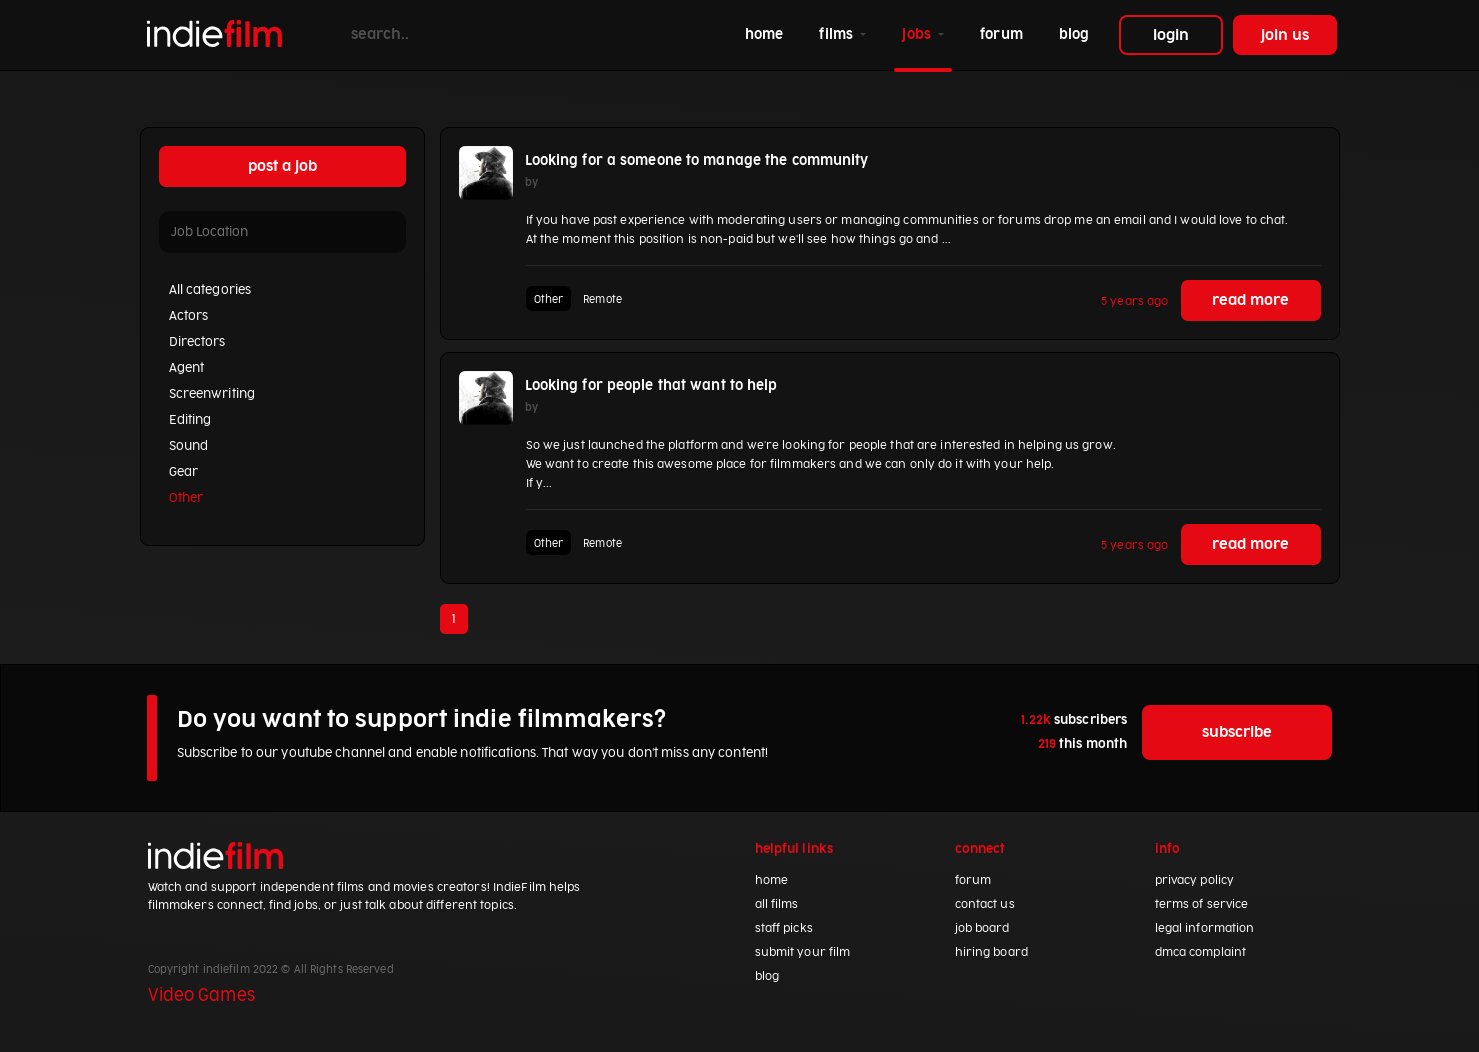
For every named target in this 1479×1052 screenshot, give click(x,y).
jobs (918, 34)
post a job (282, 166)
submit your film (803, 952)
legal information (1205, 928)
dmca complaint (1201, 952)
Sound (189, 446)
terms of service (1202, 904)
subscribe (1238, 732)
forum (1001, 34)
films (838, 34)
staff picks (784, 928)
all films (777, 904)
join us (1285, 35)
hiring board (991, 952)
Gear (183, 472)
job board (982, 928)
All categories (210, 290)
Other (186, 498)
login (1171, 35)
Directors (197, 342)
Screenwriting (212, 394)
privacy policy (1195, 880)
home (768, 32)
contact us (985, 904)
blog (1074, 34)
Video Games (201, 996)
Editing (190, 420)
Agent (187, 368)
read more (1250, 300)
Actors (189, 316)
